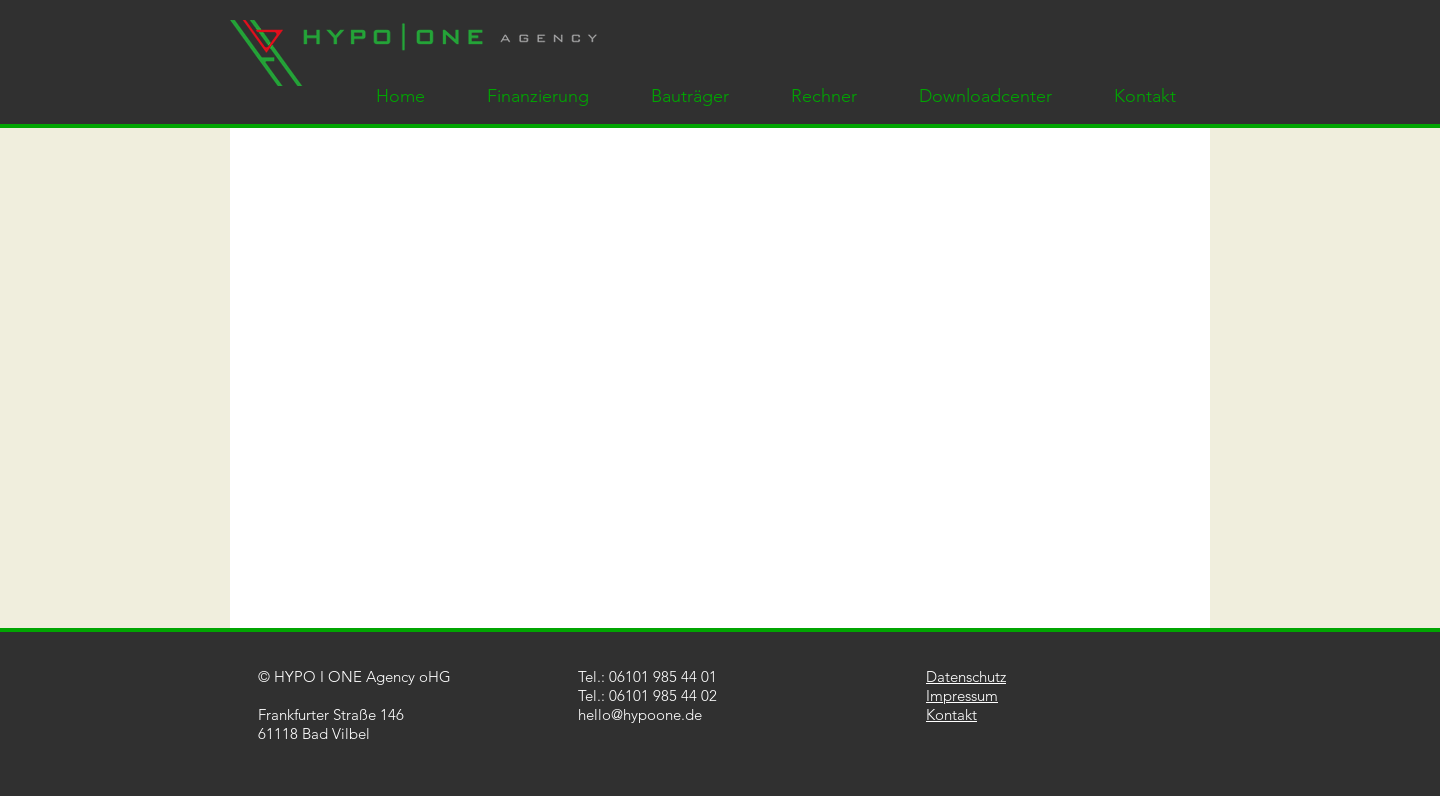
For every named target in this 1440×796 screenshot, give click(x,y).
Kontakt (951, 714)
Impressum (962, 695)
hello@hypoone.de (640, 714)
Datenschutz (966, 676)
